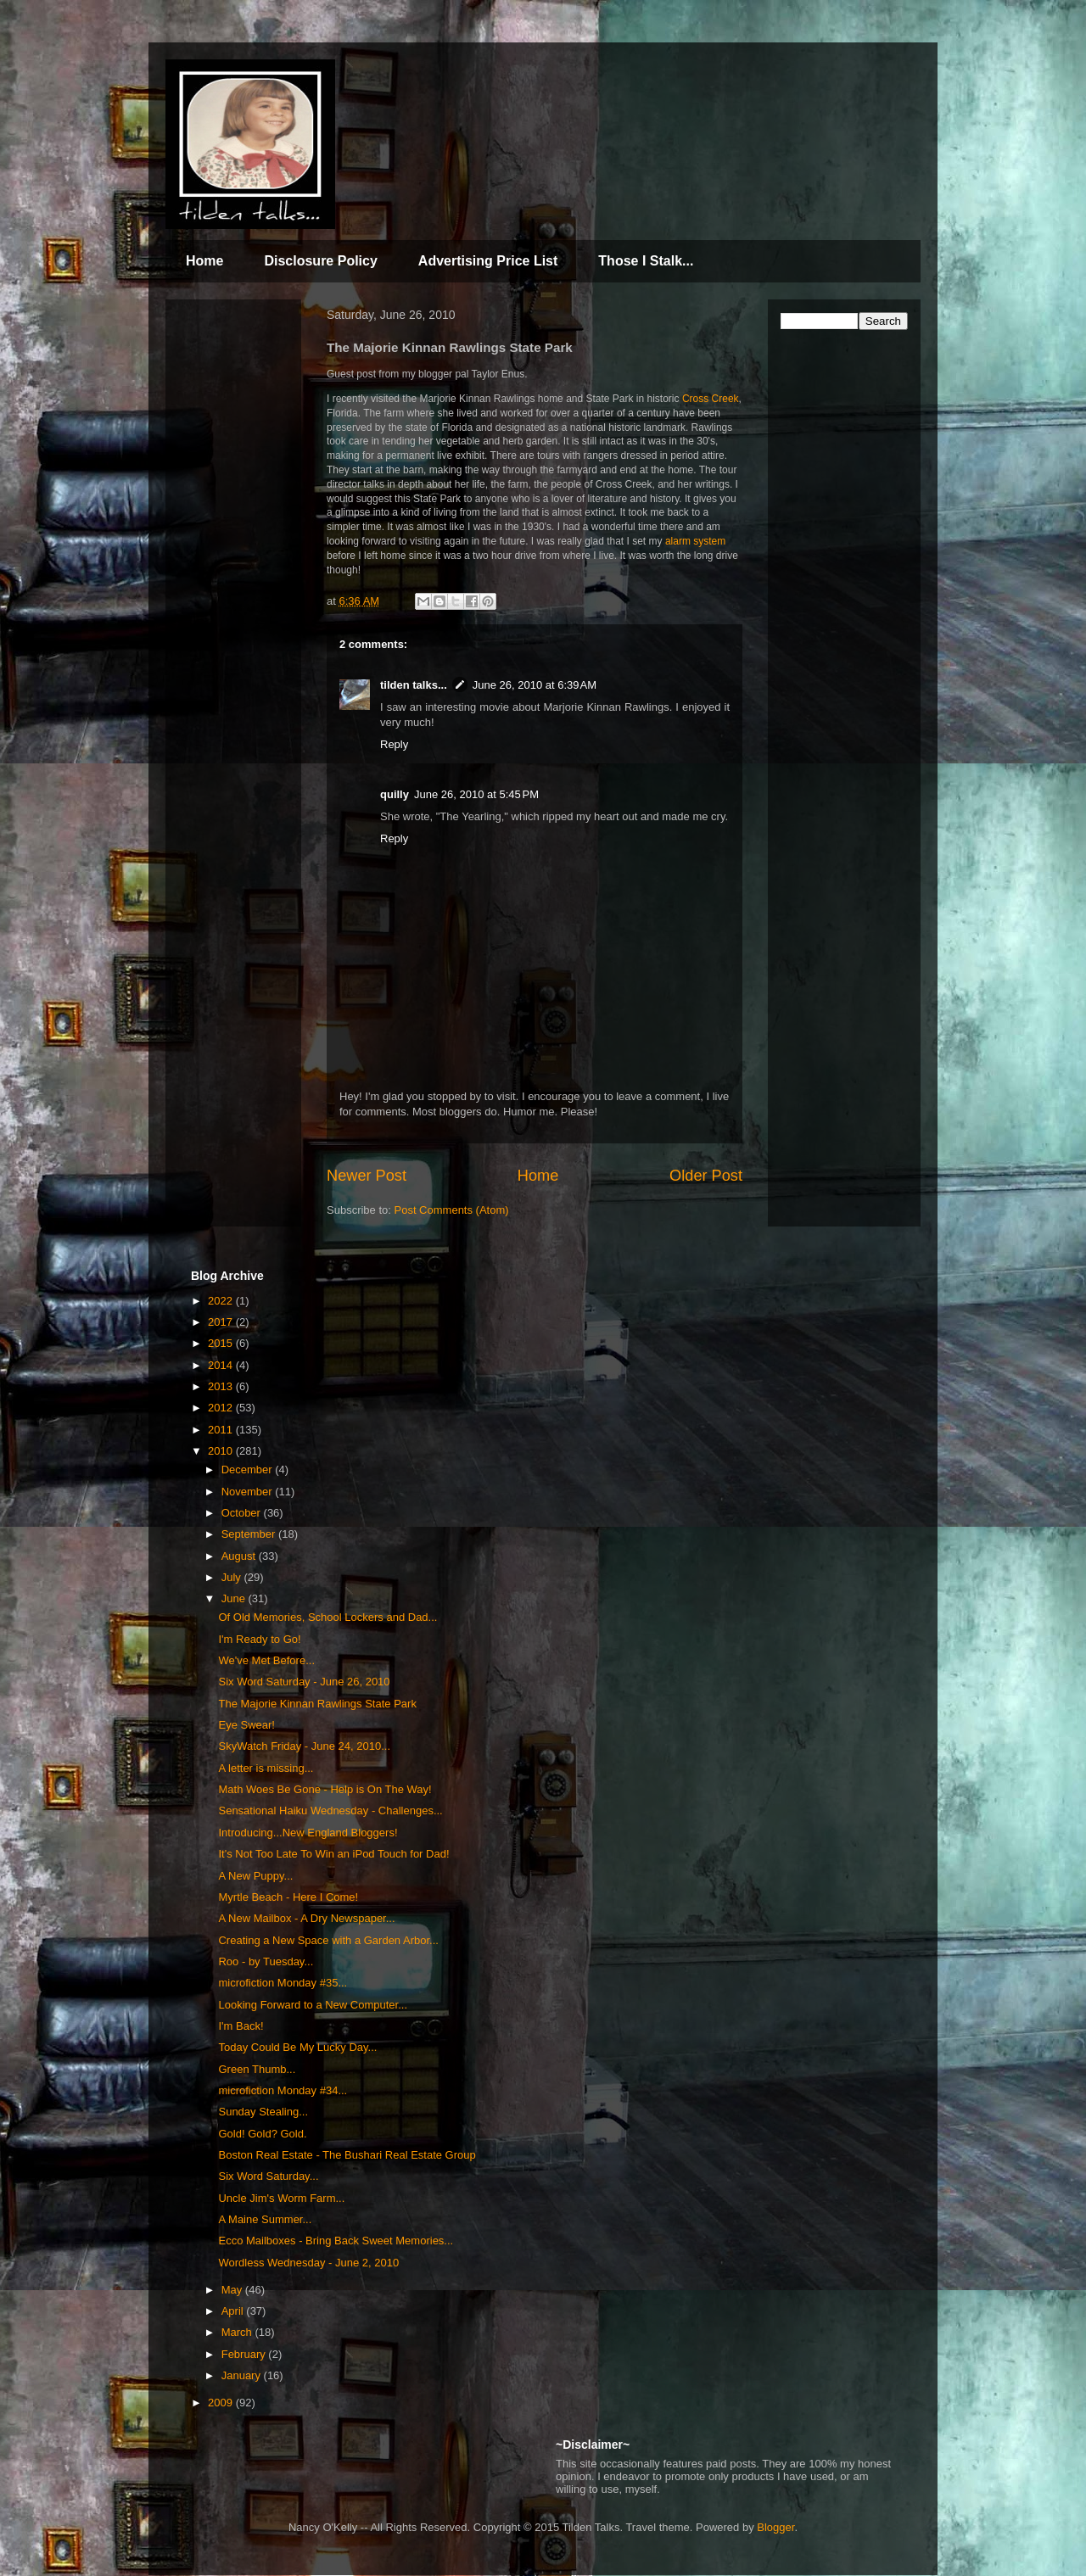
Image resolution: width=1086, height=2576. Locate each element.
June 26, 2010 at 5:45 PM (476, 794)
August (240, 1556)
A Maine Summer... (264, 2219)
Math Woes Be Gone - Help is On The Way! (324, 1789)
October (242, 1512)
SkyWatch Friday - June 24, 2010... (304, 1746)
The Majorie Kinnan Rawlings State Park (317, 1703)
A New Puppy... (255, 1875)
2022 (222, 1300)
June (235, 1598)
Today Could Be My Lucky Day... (297, 2047)
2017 (222, 1322)
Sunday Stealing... (263, 2111)
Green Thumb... (256, 2069)
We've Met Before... (266, 1660)
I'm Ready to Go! (259, 1639)
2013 (222, 1386)
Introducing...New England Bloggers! (307, 1832)
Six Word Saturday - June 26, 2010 (303, 1681)
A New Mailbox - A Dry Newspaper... (306, 1918)
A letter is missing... (265, 1768)
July (232, 1577)
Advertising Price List (488, 261)
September (249, 1534)
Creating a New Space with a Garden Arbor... (328, 1940)
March (238, 2332)
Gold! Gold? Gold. (262, 2133)
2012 (222, 1407)
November (248, 1491)
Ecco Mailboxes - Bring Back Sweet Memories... (335, 2240)
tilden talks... (413, 685)
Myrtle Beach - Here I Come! (288, 1897)
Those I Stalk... (645, 261)
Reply (394, 744)
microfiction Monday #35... (282, 1982)
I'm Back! (240, 2026)
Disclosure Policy (320, 261)
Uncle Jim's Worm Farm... (281, 2198)
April (234, 2311)
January (242, 2375)
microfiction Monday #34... (282, 2090)
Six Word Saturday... (268, 2176)
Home (204, 261)
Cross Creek (710, 399)
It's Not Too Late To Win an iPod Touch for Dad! (333, 1853)
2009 (222, 2402)
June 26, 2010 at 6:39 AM (534, 685)
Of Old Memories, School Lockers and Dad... (327, 1617)
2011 (222, 1429)
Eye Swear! (246, 1724)
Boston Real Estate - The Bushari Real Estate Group (346, 2155)
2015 (222, 1343)
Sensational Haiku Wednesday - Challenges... (330, 1810)
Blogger (775, 2527)
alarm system (695, 541)
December (248, 1469)
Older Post (705, 1175)
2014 (222, 1365)
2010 (222, 1450)
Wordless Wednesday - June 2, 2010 (308, 2262)
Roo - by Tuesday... (265, 1961)
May (233, 2289)
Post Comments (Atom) (452, 1210)
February (245, 2354)
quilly (394, 794)
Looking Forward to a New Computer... (312, 2004)
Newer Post (366, 1175)
